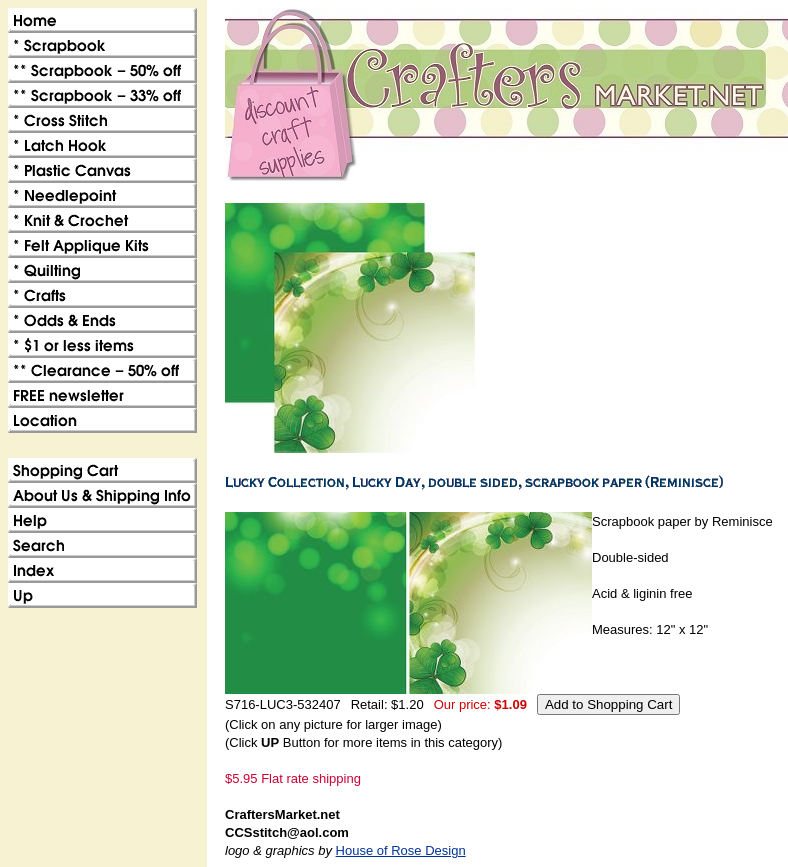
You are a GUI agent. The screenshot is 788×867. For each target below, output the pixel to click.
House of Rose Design (401, 850)
